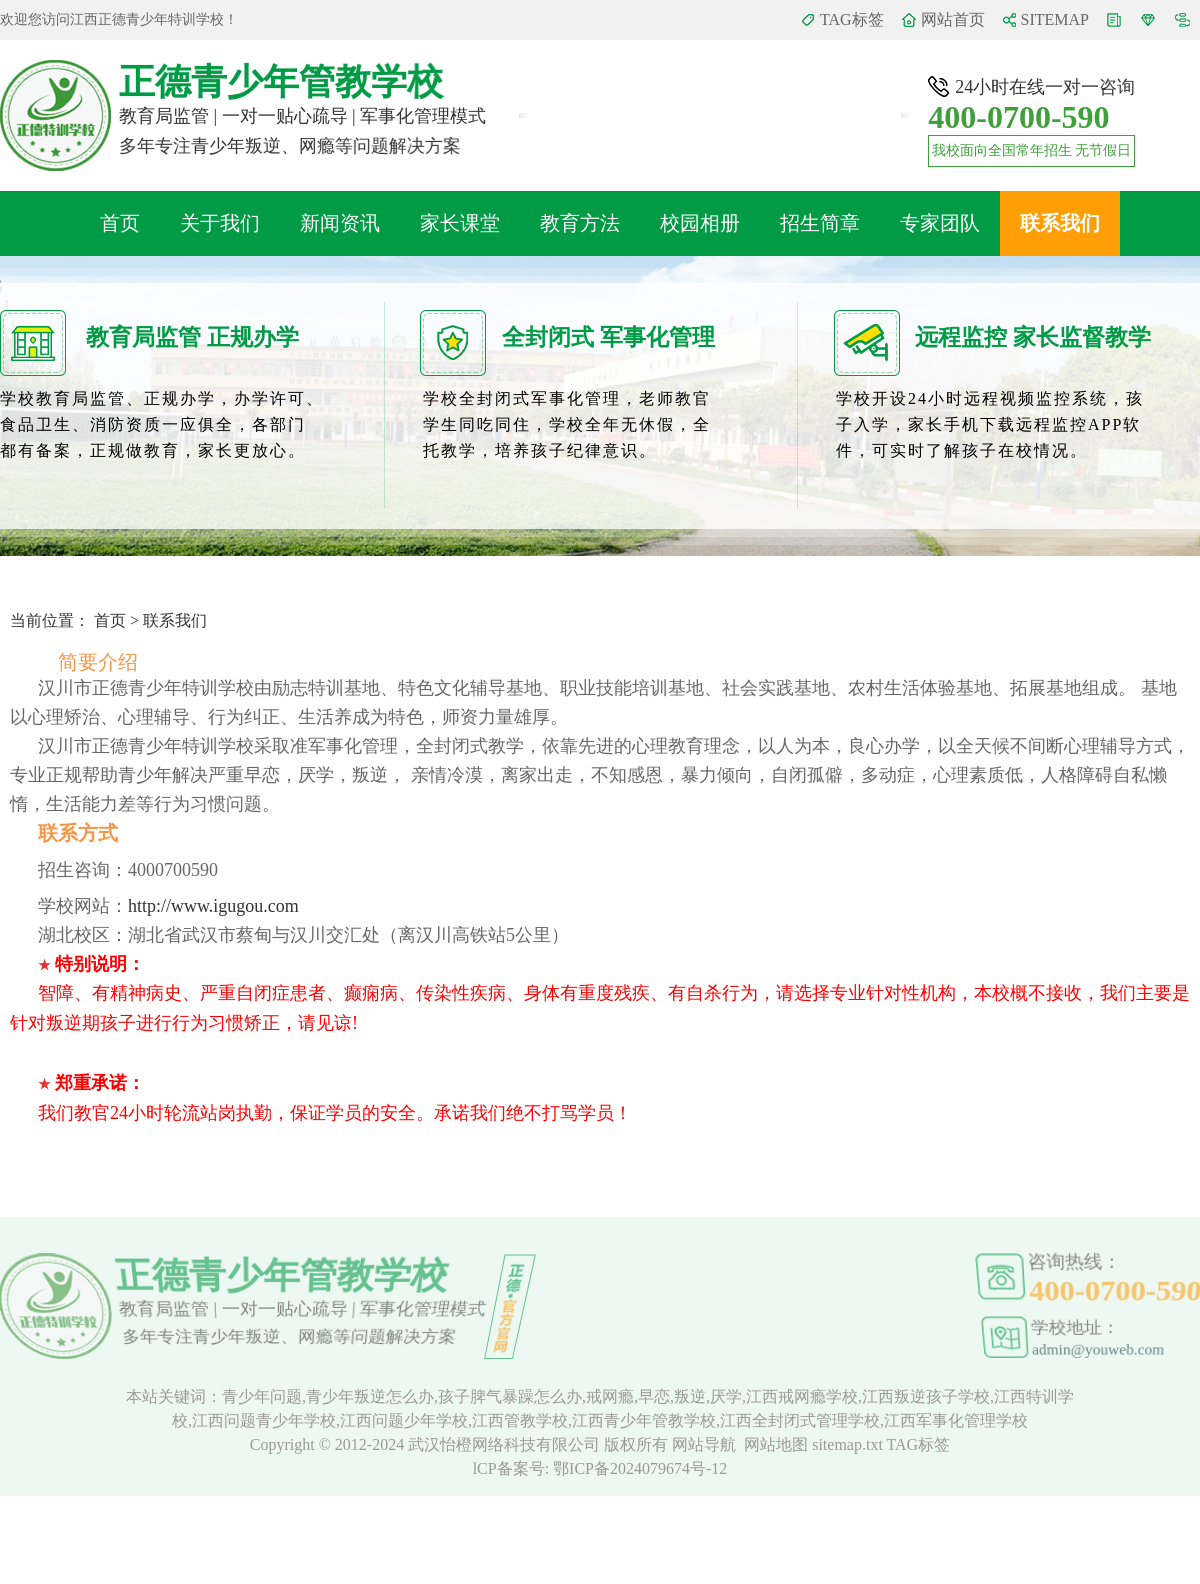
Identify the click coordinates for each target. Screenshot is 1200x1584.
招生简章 (820, 223)
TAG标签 (852, 19)
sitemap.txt (847, 1444)
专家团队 (940, 223)
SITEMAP (1055, 19)
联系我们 (1060, 223)
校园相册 (700, 223)
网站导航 (704, 1444)
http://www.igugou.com (213, 906)
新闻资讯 (340, 223)
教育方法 (580, 223)
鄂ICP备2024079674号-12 (640, 1468)
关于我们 (220, 223)
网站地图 (776, 1444)
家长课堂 (460, 223)
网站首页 (953, 19)
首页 (120, 223)
